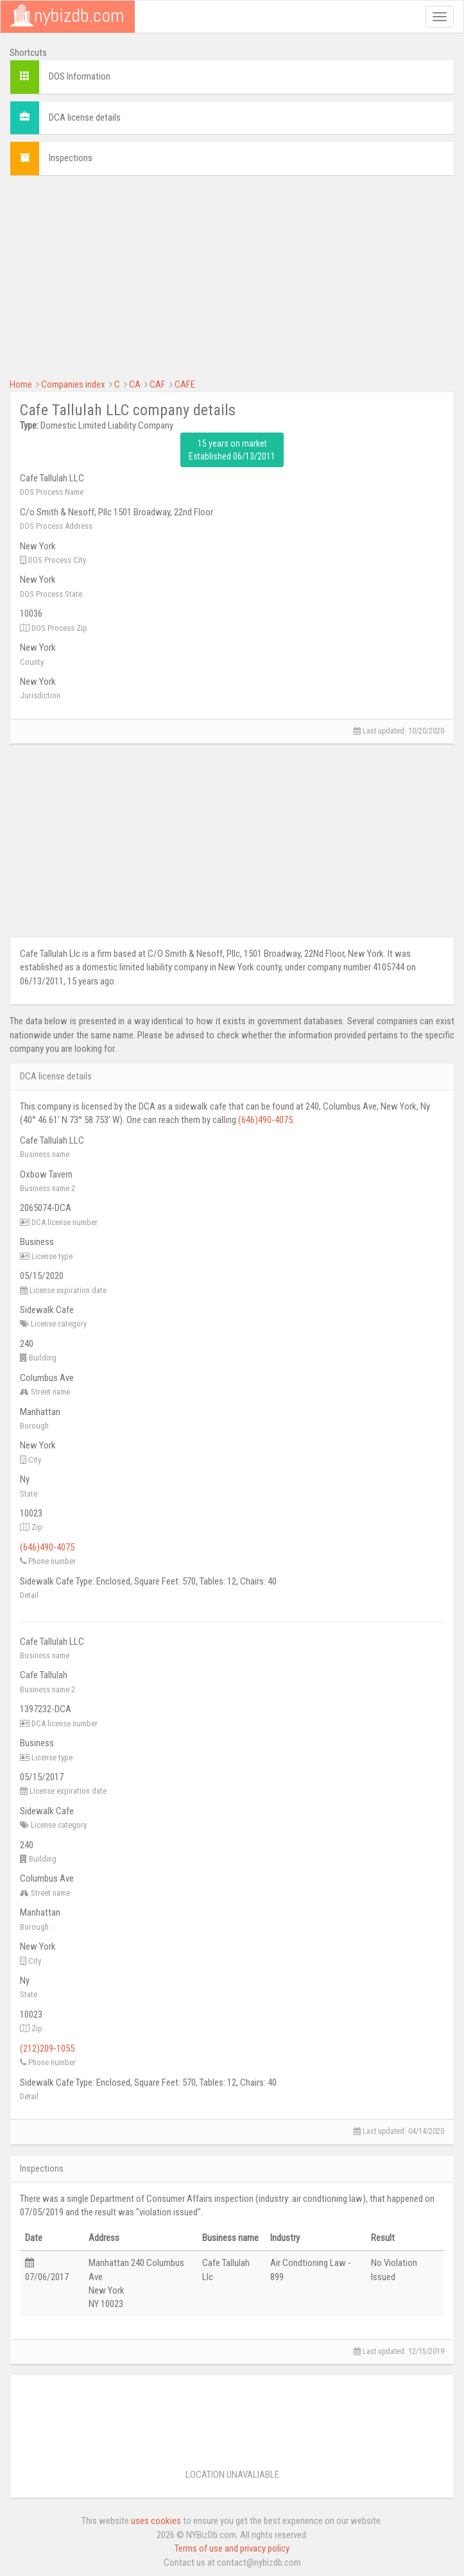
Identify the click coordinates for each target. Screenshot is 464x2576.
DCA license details (85, 117)
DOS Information (79, 76)
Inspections (70, 158)
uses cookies (156, 2521)
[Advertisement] (232, 275)
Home (21, 384)
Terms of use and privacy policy (232, 2548)
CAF (158, 384)
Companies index (73, 384)
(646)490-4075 (265, 1120)
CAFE (185, 384)
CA (135, 384)
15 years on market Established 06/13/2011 (232, 449)
